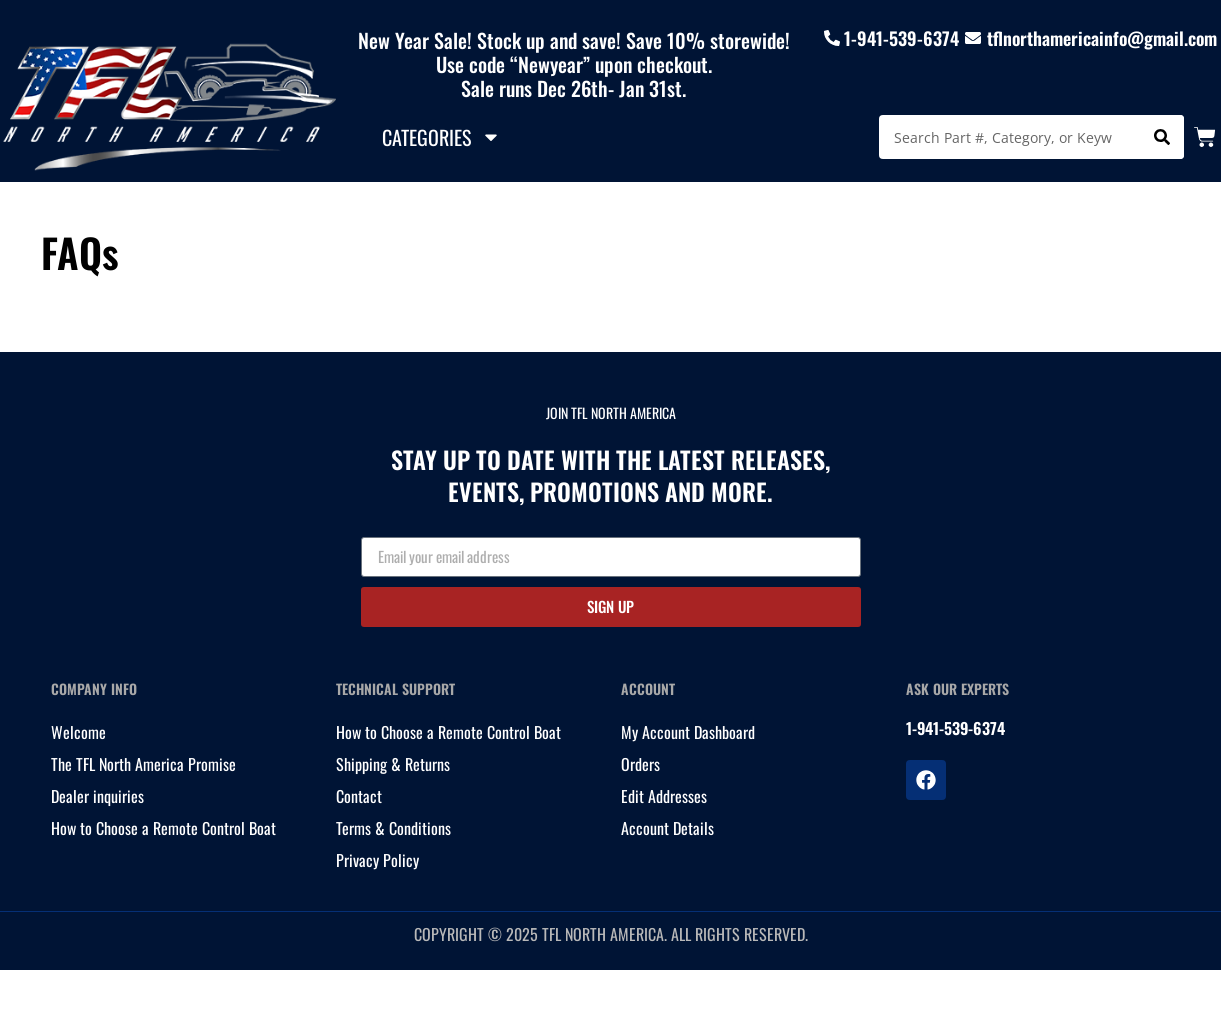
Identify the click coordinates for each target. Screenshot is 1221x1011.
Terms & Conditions (393, 828)
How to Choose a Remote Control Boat (163, 828)
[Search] (1162, 137)
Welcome (78, 732)
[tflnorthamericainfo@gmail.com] (973, 38)
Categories (441, 137)
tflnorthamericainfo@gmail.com (1102, 38)
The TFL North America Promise (143, 764)
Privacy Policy (377, 860)
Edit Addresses (664, 796)
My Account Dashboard (688, 732)
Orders (640, 764)
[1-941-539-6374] (832, 38)
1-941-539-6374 (901, 38)
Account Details (667, 828)
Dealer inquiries (97, 796)
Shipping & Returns (393, 764)
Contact (359, 796)
